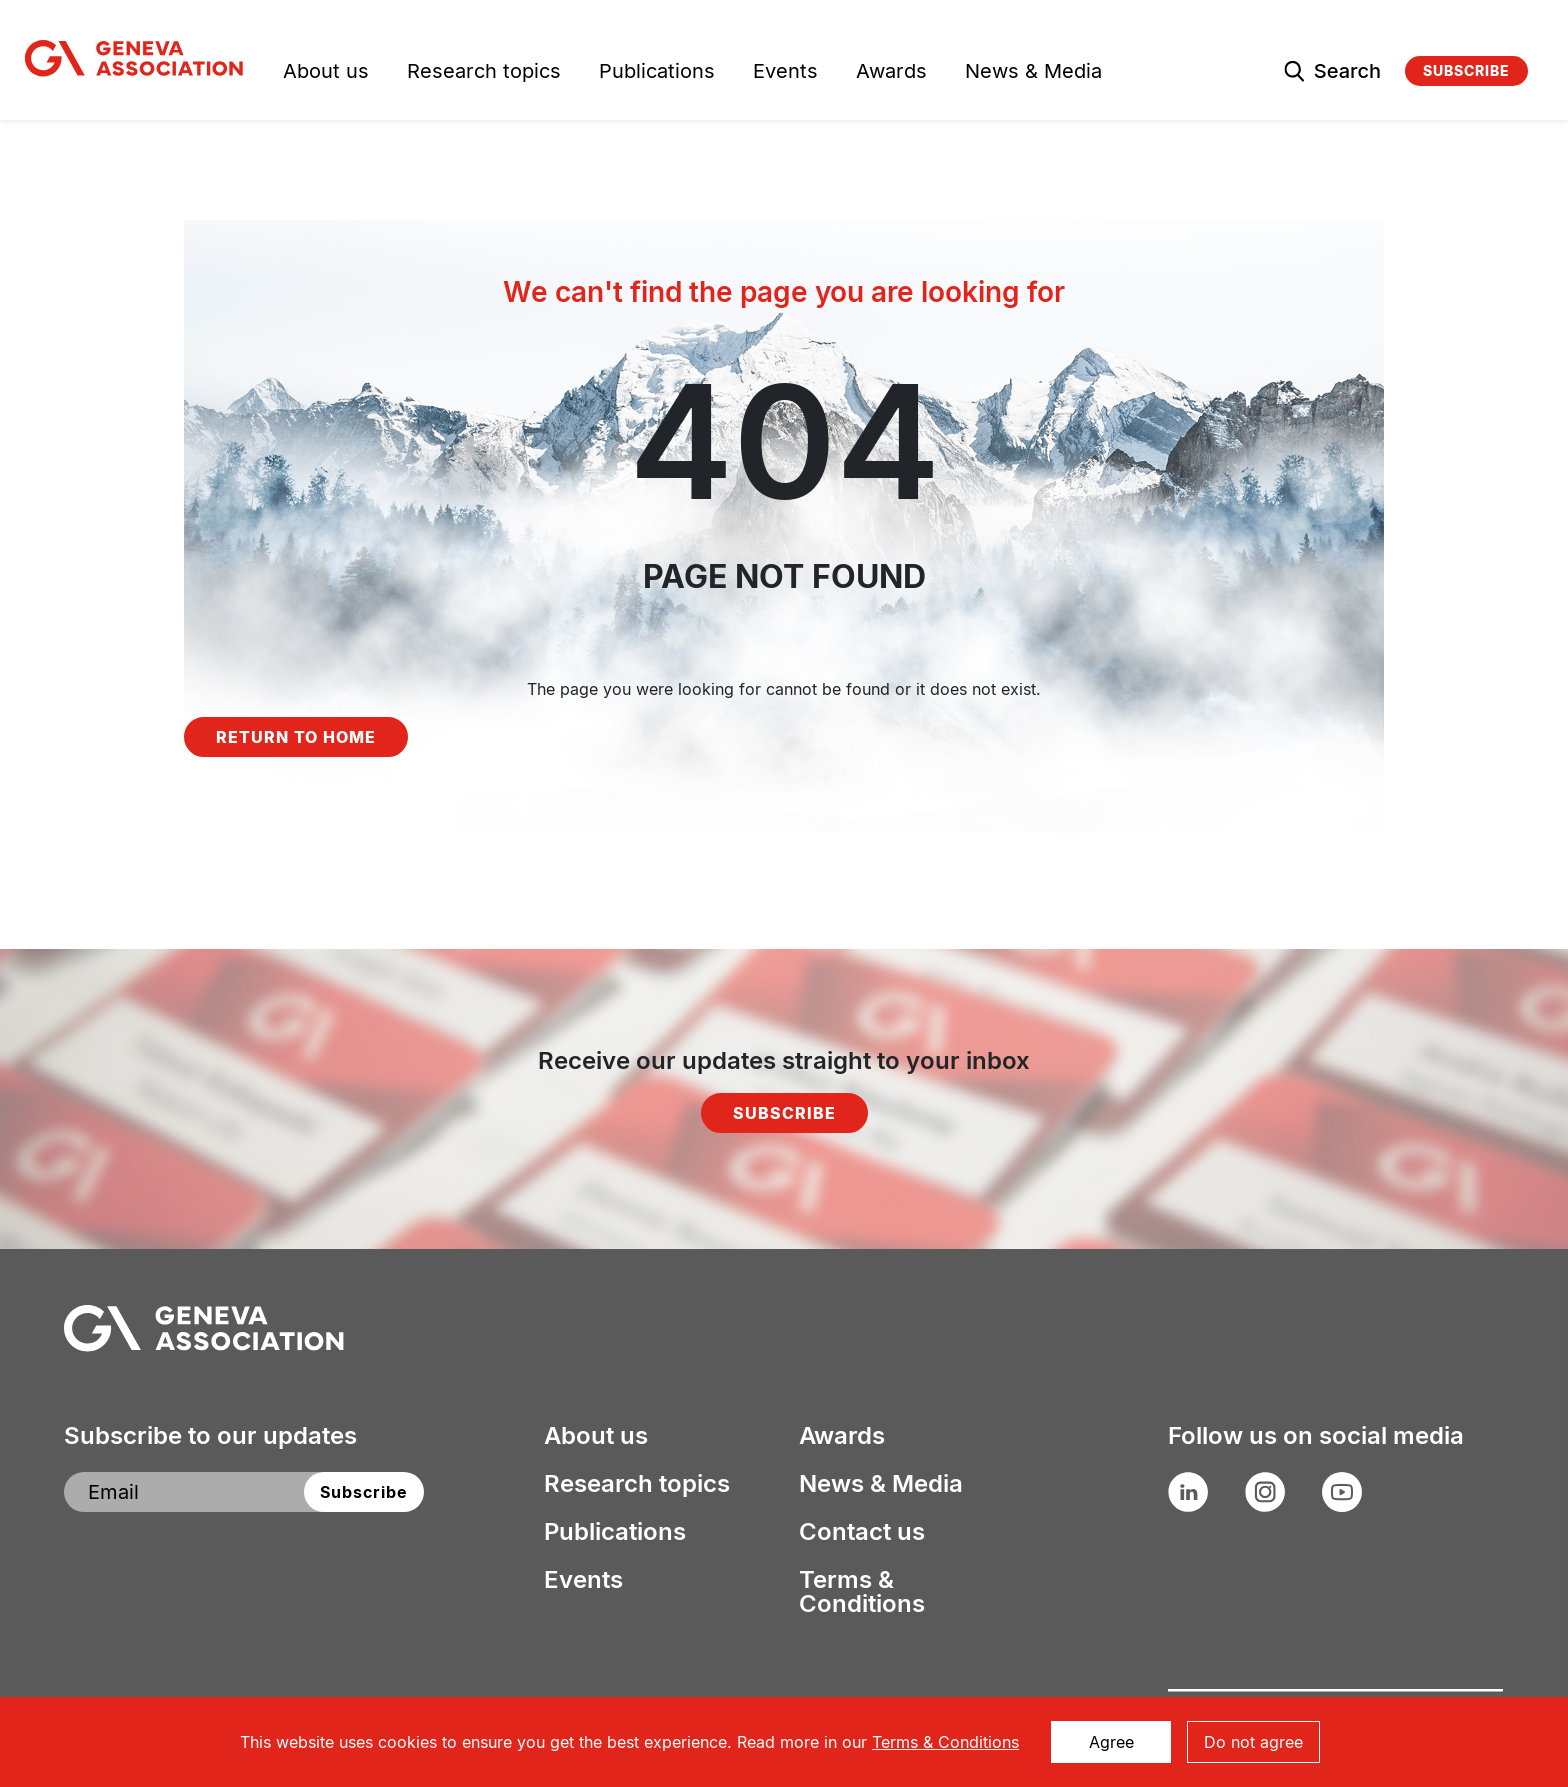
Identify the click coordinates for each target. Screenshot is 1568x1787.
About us (326, 73)
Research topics (484, 73)
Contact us (862, 1532)
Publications (657, 73)
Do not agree (1253, 1742)
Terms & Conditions (862, 1592)
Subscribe (1466, 70)
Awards (891, 73)
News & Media (1033, 73)
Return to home (296, 737)
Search (1347, 71)
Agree (1111, 1742)
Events (785, 73)
